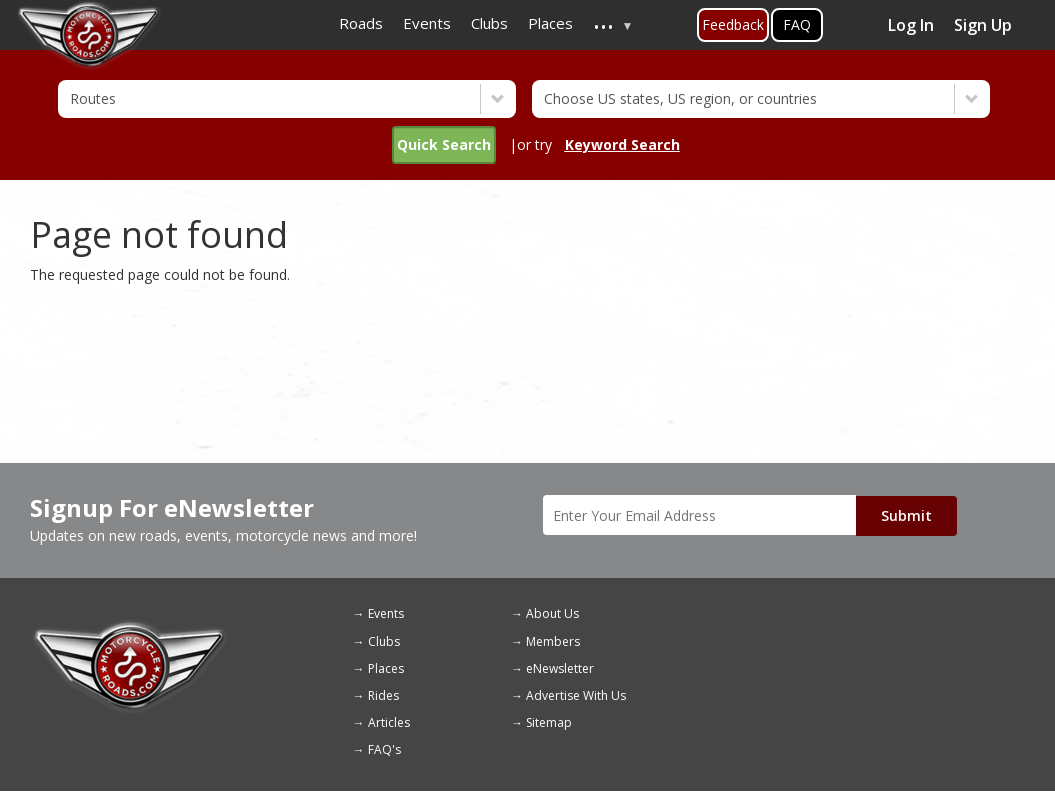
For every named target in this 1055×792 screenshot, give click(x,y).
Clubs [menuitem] (489, 23)
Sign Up (983, 25)
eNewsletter (560, 668)
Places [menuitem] (550, 23)
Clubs (384, 641)
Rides (383, 695)
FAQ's (384, 749)
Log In (911, 25)
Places (386, 668)
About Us (552, 613)
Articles (389, 722)
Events (386, 613)
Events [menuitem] (427, 23)
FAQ (797, 24)
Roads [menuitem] (361, 23)
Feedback (733, 24)
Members (553, 641)
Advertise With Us (576, 695)
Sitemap (549, 722)
